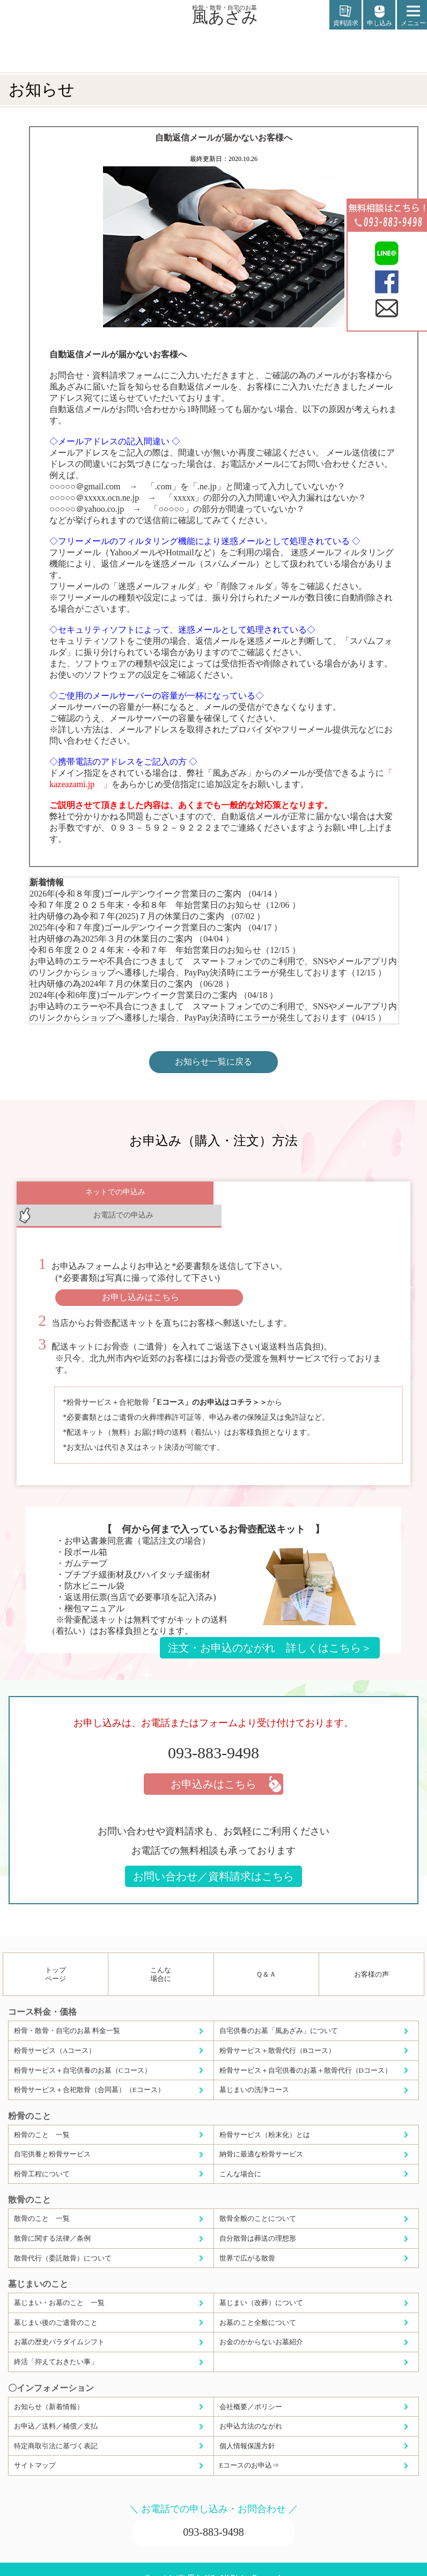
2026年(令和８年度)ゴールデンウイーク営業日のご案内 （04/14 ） (156, 893)
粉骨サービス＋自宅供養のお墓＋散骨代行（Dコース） (305, 2053)
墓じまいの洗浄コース (254, 2072)
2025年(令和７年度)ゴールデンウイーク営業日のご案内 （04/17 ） (156, 927)
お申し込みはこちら (140, 1279)
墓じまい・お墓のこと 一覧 (59, 2285)
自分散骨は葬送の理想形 (257, 2221)
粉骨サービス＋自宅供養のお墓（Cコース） (82, 2053)
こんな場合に (160, 1956)
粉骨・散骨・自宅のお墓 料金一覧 (67, 2013)
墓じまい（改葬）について (261, 2285)
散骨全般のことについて (257, 2201)
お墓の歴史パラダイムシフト (59, 2324)
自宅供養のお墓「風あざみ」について (278, 2013)
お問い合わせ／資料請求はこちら (213, 1859)
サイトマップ (35, 2447)
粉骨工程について (42, 2156)
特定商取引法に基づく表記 (56, 2428)
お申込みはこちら (213, 1766)
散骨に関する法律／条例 (52, 2221)
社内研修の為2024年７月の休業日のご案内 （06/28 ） (131, 983)
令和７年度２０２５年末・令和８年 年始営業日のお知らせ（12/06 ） (165, 904)
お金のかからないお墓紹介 (261, 2324)
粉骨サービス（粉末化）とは (264, 2117)
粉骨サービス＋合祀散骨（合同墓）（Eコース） (89, 2072)
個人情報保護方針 (247, 2428)
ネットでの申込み (115, 1195)
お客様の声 (371, 1957)
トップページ (55, 1956)
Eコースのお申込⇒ (249, 2447)
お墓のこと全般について (257, 2305)
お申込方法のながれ (250, 2408)
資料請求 (345, 16)
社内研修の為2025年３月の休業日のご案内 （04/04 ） (131, 938)
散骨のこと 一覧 (42, 2201)
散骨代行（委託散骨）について (63, 2240)
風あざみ (225, 14)
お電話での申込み (311, 1195)
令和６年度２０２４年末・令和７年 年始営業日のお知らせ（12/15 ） (165, 950)
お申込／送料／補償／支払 (56, 2408)
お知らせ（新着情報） (49, 2389)
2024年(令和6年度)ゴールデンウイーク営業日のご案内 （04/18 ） (154, 995)
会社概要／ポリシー (250, 2389)
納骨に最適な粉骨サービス (261, 2136)
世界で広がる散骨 (247, 2240)
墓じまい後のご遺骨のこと (56, 2305)
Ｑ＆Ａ (266, 1957)
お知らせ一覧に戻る (213, 1061)
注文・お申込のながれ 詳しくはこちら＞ (270, 1630)
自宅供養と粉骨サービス (52, 2136)
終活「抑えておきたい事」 (56, 2344)
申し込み (379, 16)
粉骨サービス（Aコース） (54, 2033)
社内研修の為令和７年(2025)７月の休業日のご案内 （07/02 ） (147, 916)
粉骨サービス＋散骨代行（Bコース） (277, 2033)
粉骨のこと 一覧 (42, 2117)
